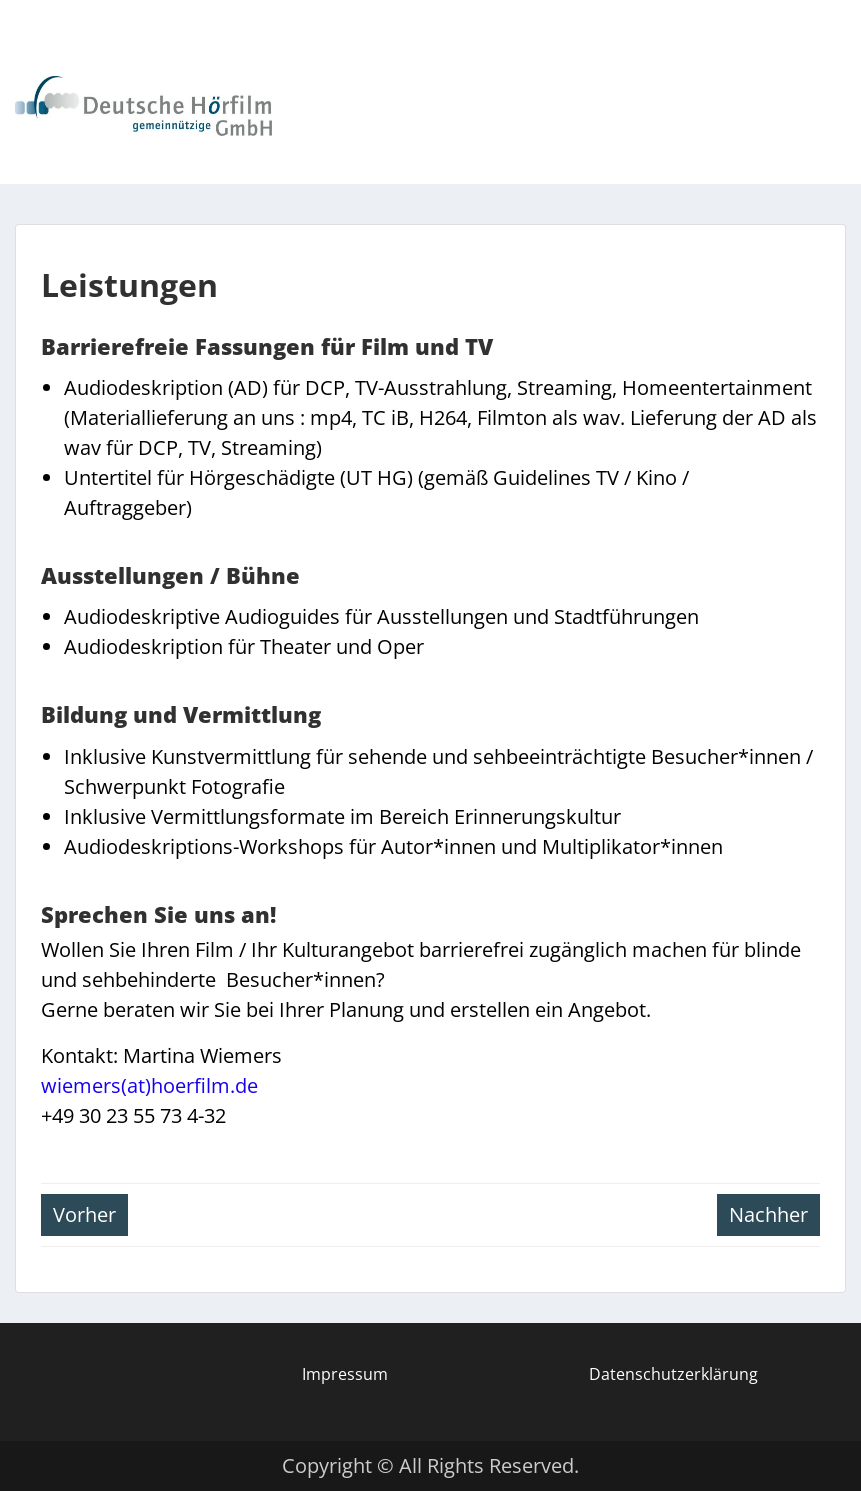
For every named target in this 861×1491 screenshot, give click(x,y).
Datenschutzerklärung (673, 1374)
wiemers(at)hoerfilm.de (149, 1085)
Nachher (768, 1214)
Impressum (345, 1374)
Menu (36, 62)
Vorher (84, 1214)
